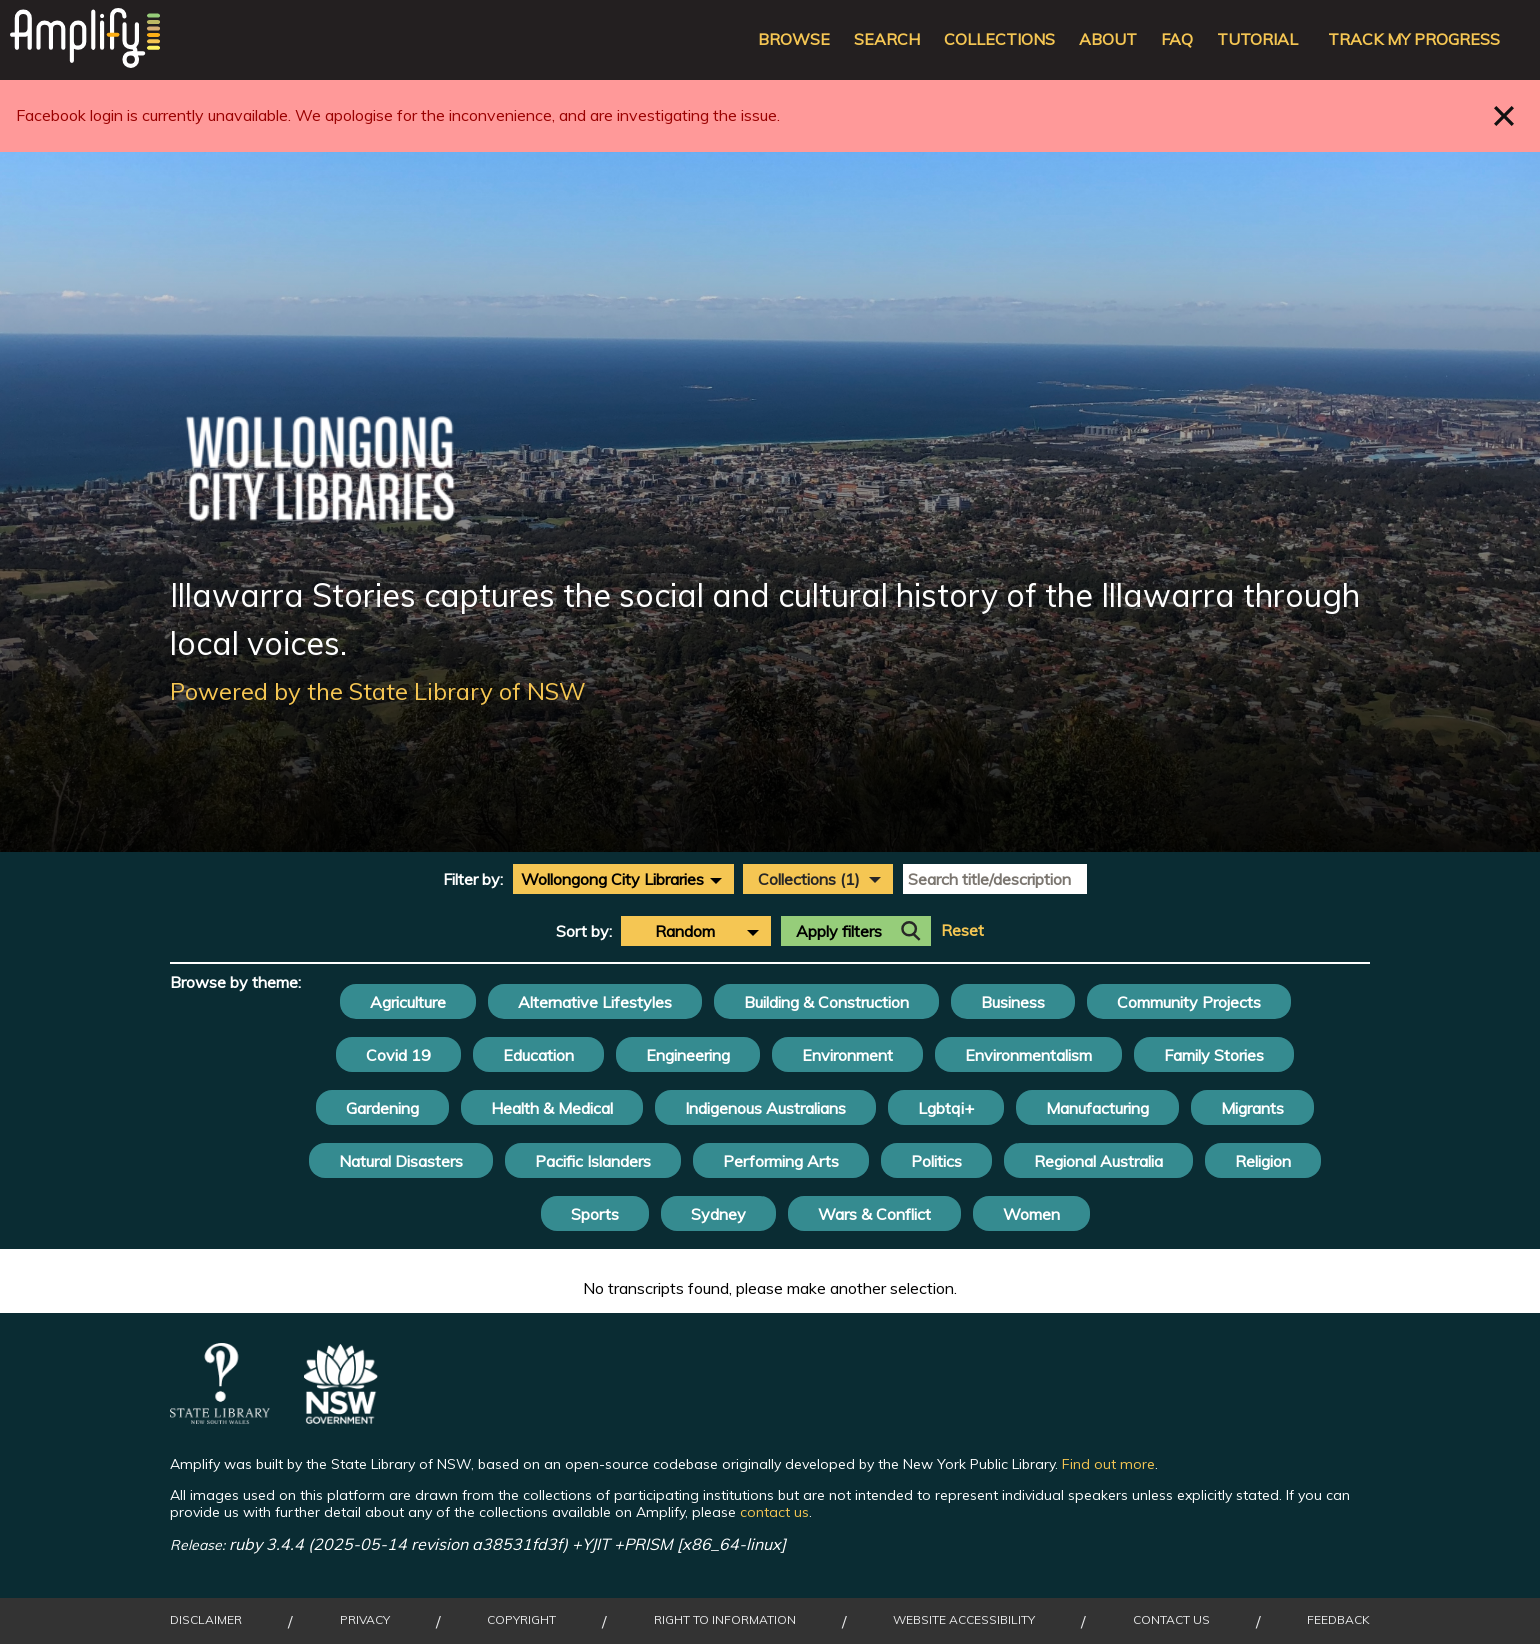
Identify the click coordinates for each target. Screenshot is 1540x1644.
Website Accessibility (964, 1620)
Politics (936, 1161)
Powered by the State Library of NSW (378, 691)
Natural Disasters (401, 1161)
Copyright (521, 1620)
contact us (774, 1512)
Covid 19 (398, 1055)
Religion (1263, 1161)
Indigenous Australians (765, 1108)
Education (538, 1055)
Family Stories (1214, 1055)
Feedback (1338, 1620)
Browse (794, 39)
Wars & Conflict (874, 1214)
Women (1031, 1214)
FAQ (1177, 39)
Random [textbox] (685, 931)
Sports (595, 1214)
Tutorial (1257, 39)
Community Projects (1189, 1002)
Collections (999, 39)
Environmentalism (1028, 1055)
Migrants (1252, 1108)
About (1108, 39)
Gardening (382, 1108)
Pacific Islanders (593, 1161)
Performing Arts (781, 1161)
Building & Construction (826, 1002)
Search (887, 39)
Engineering (688, 1055)
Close (1504, 115)
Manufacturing (1097, 1108)
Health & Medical (552, 1108)
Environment (847, 1055)
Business (1013, 1002)
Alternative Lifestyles (595, 1002)
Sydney (718, 1214)
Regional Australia (1098, 1161)
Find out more (1108, 1464)
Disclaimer (206, 1620)
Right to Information (725, 1620)
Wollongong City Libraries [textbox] (612, 879)
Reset (962, 930)
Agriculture (408, 1002)
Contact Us (1171, 1620)
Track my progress (1414, 39)
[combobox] (623, 879)
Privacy (365, 1620)
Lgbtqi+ (946, 1108)
